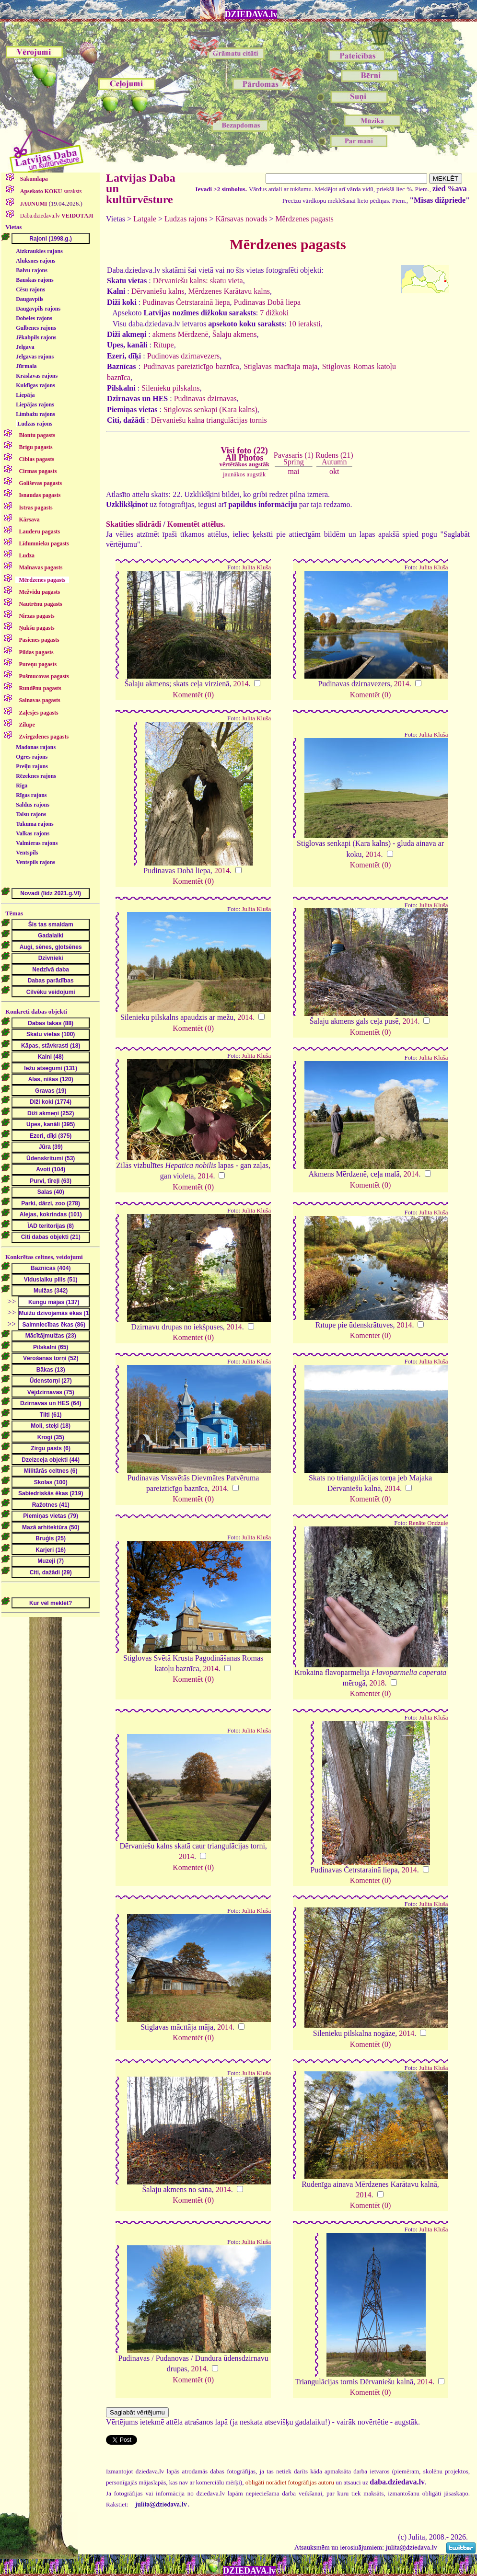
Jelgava (25, 347)
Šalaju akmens (234, 334)
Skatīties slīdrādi (133, 524)
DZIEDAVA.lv (251, 14)
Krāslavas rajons (37, 375)
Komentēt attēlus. (196, 524)
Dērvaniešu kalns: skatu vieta (198, 281)
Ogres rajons (31, 756)
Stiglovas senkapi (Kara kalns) (210, 409)
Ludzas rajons (34, 423)
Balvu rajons (31, 270)
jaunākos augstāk (244, 474)
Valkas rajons (32, 833)
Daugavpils (29, 299)
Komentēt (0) (193, 695)
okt (334, 471)
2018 (377, 1683)
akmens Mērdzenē (180, 334)
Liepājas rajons (35, 404)
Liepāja (25, 395)
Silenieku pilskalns (170, 388)
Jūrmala (26, 366)
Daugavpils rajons (38, 308)
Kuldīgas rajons (35, 385)
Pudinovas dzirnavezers (183, 356)
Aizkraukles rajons (39, 251)
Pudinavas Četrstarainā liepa (186, 302)
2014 (240, 684)
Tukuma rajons (35, 823)
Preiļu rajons (32, 766)
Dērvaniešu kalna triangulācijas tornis (209, 420)
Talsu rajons (31, 814)
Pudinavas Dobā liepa (267, 302)
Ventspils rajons (35, 862)
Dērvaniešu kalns (158, 291)
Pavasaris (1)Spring (294, 458)
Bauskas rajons (34, 280)
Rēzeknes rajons (36, 776)
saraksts (50, 191)
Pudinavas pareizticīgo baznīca (191, 366)
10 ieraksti (305, 324)
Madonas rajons (36, 747)
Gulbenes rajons (36, 327)
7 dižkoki (274, 313)
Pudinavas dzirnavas (205, 398)
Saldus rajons (32, 804)
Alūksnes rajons (35, 260)
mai (293, 471)
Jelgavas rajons (35, 356)
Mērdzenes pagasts (304, 219)
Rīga (21, 785)
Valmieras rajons (37, 843)
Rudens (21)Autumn (334, 458)
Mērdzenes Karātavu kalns (229, 291)
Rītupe (163, 345)
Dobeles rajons (34, 318)
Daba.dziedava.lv (56, 215)
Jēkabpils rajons (36, 337)
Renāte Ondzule (428, 1523)
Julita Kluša (256, 567)
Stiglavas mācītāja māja (280, 366)
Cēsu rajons (30, 289)
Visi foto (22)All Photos (244, 457)
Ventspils (27, 852)
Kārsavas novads (241, 219)
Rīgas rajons (31, 795)
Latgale (144, 219)
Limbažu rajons (35, 414)
